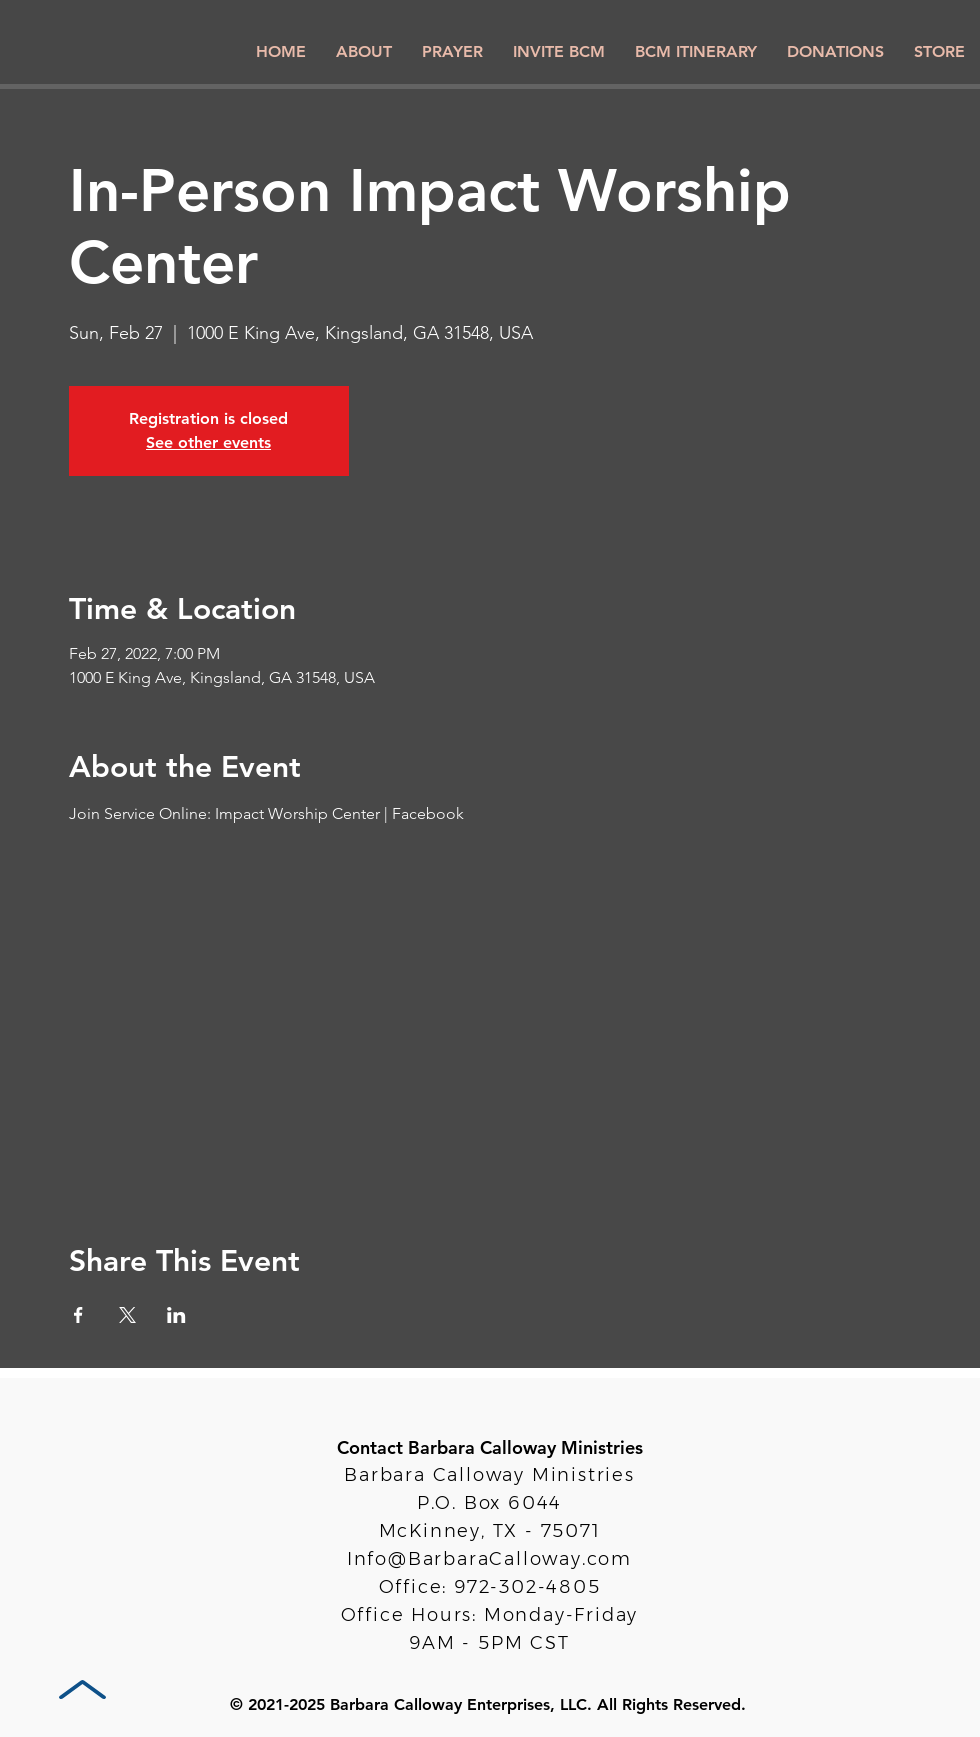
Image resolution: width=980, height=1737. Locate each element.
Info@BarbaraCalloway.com (489, 1559)
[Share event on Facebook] (78, 1315)
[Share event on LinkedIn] (176, 1315)
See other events (208, 442)
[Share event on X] (127, 1315)
